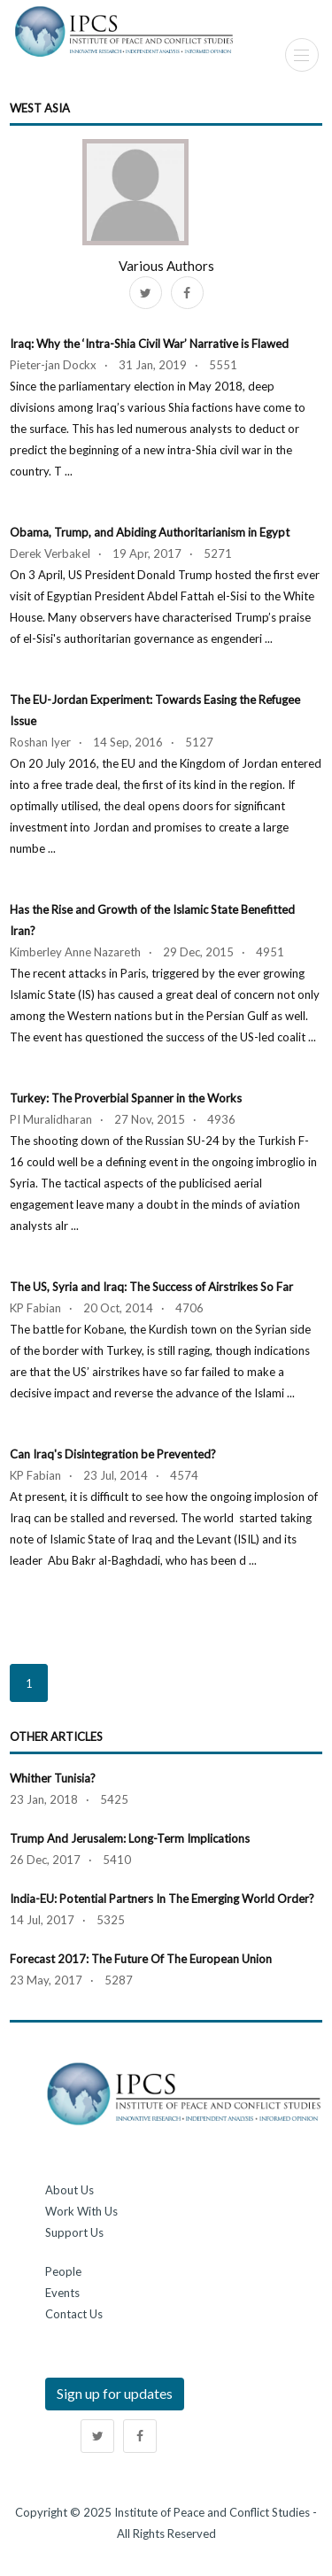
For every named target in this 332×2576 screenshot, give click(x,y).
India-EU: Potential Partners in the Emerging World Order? (162, 1898)
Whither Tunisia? (53, 1778)
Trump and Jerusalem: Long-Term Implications (130, 1838)
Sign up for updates (115, 2393)
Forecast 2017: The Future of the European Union (141, 1959)
